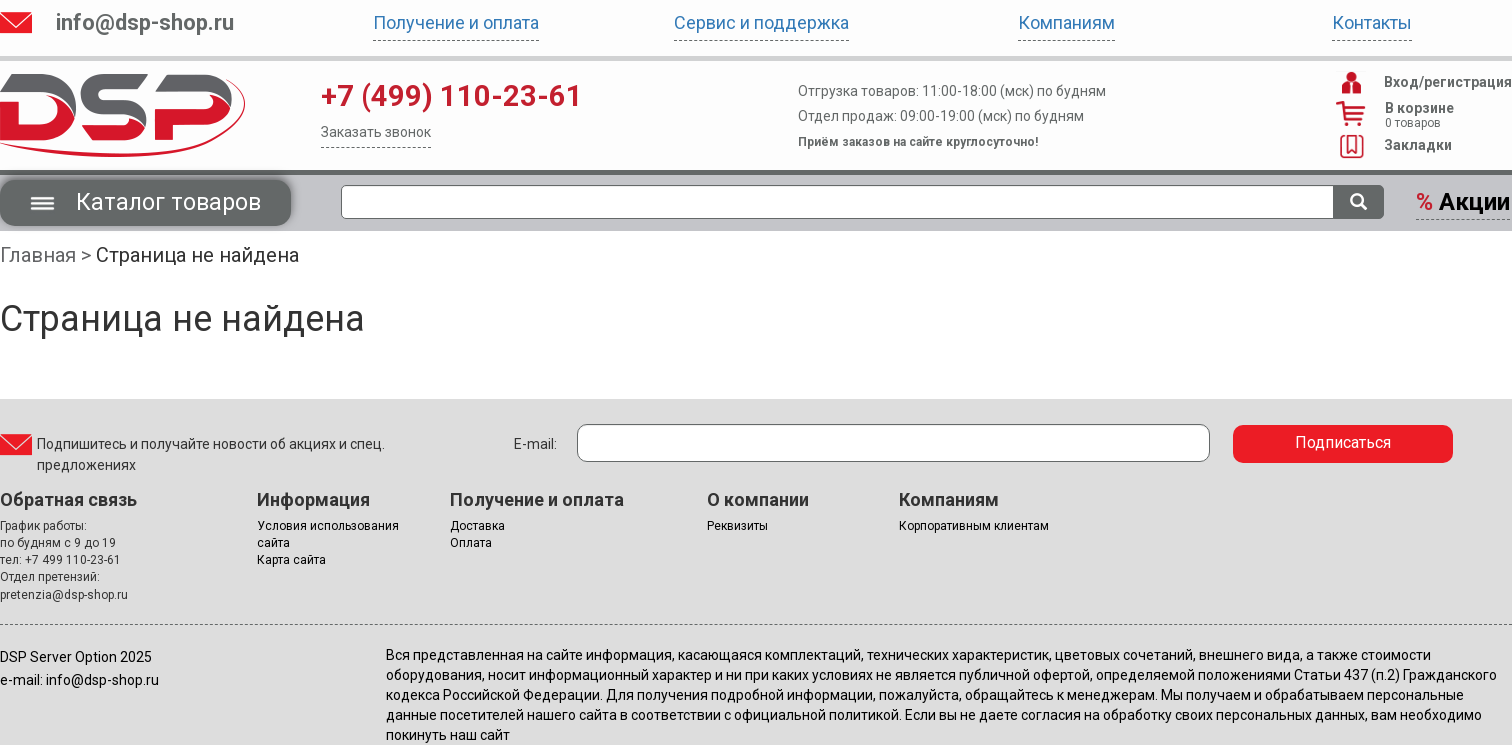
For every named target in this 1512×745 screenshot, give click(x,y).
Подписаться (1343, 442)
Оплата (471, 543)
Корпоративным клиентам (974, 526)
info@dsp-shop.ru (145, 22)
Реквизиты (737, 526)
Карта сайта (291, 560)
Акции (1463, 202)
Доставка (477, 526)
